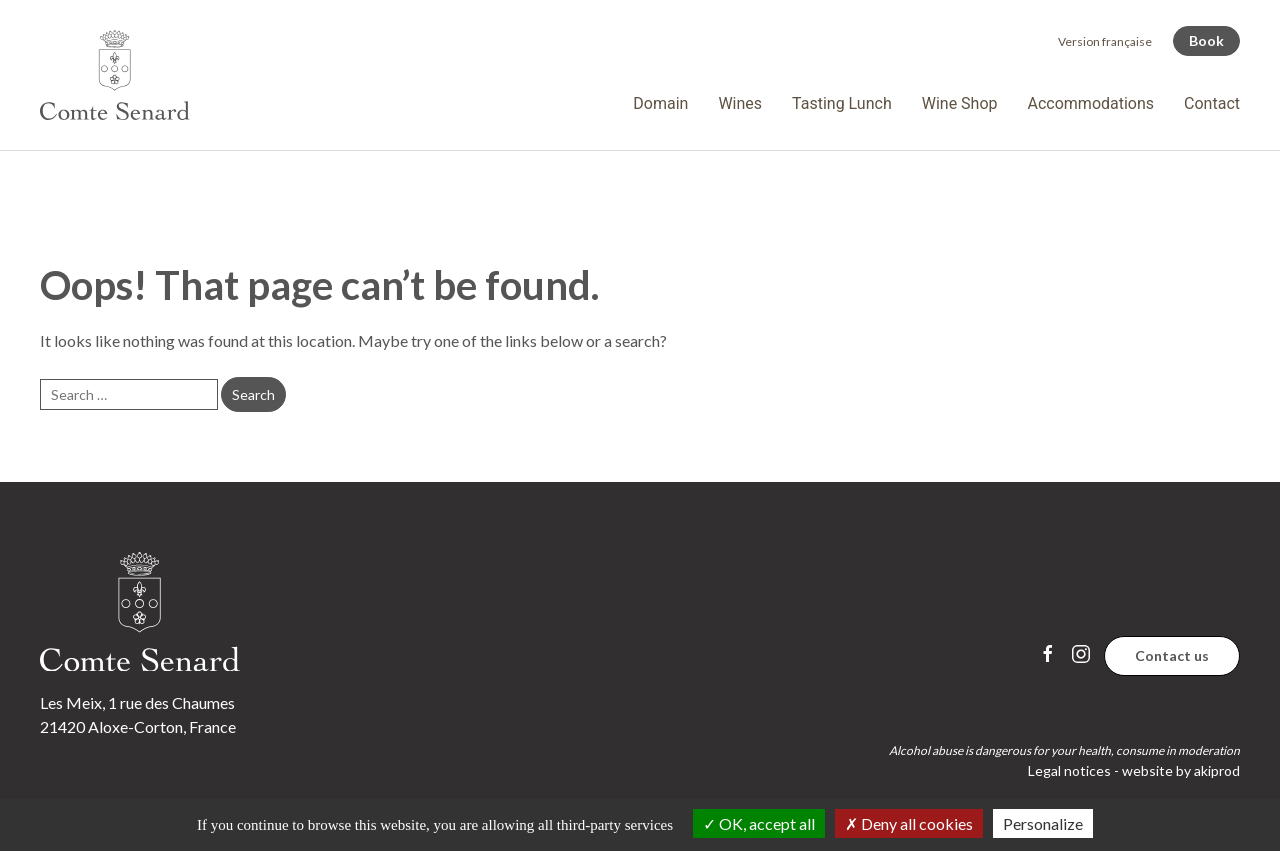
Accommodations (1091, 103)
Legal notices (1069, 770)
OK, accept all (759, 823)
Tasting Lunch (842, 103)
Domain (660, 103)
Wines (740, 103)
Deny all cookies (909, 823)
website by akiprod (1181, 770)
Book (1206, 40)
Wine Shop (960, 103)
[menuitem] (1105, 41)
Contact (1212, 103)
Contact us (1172, 655)
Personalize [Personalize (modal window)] (1043, 823)
